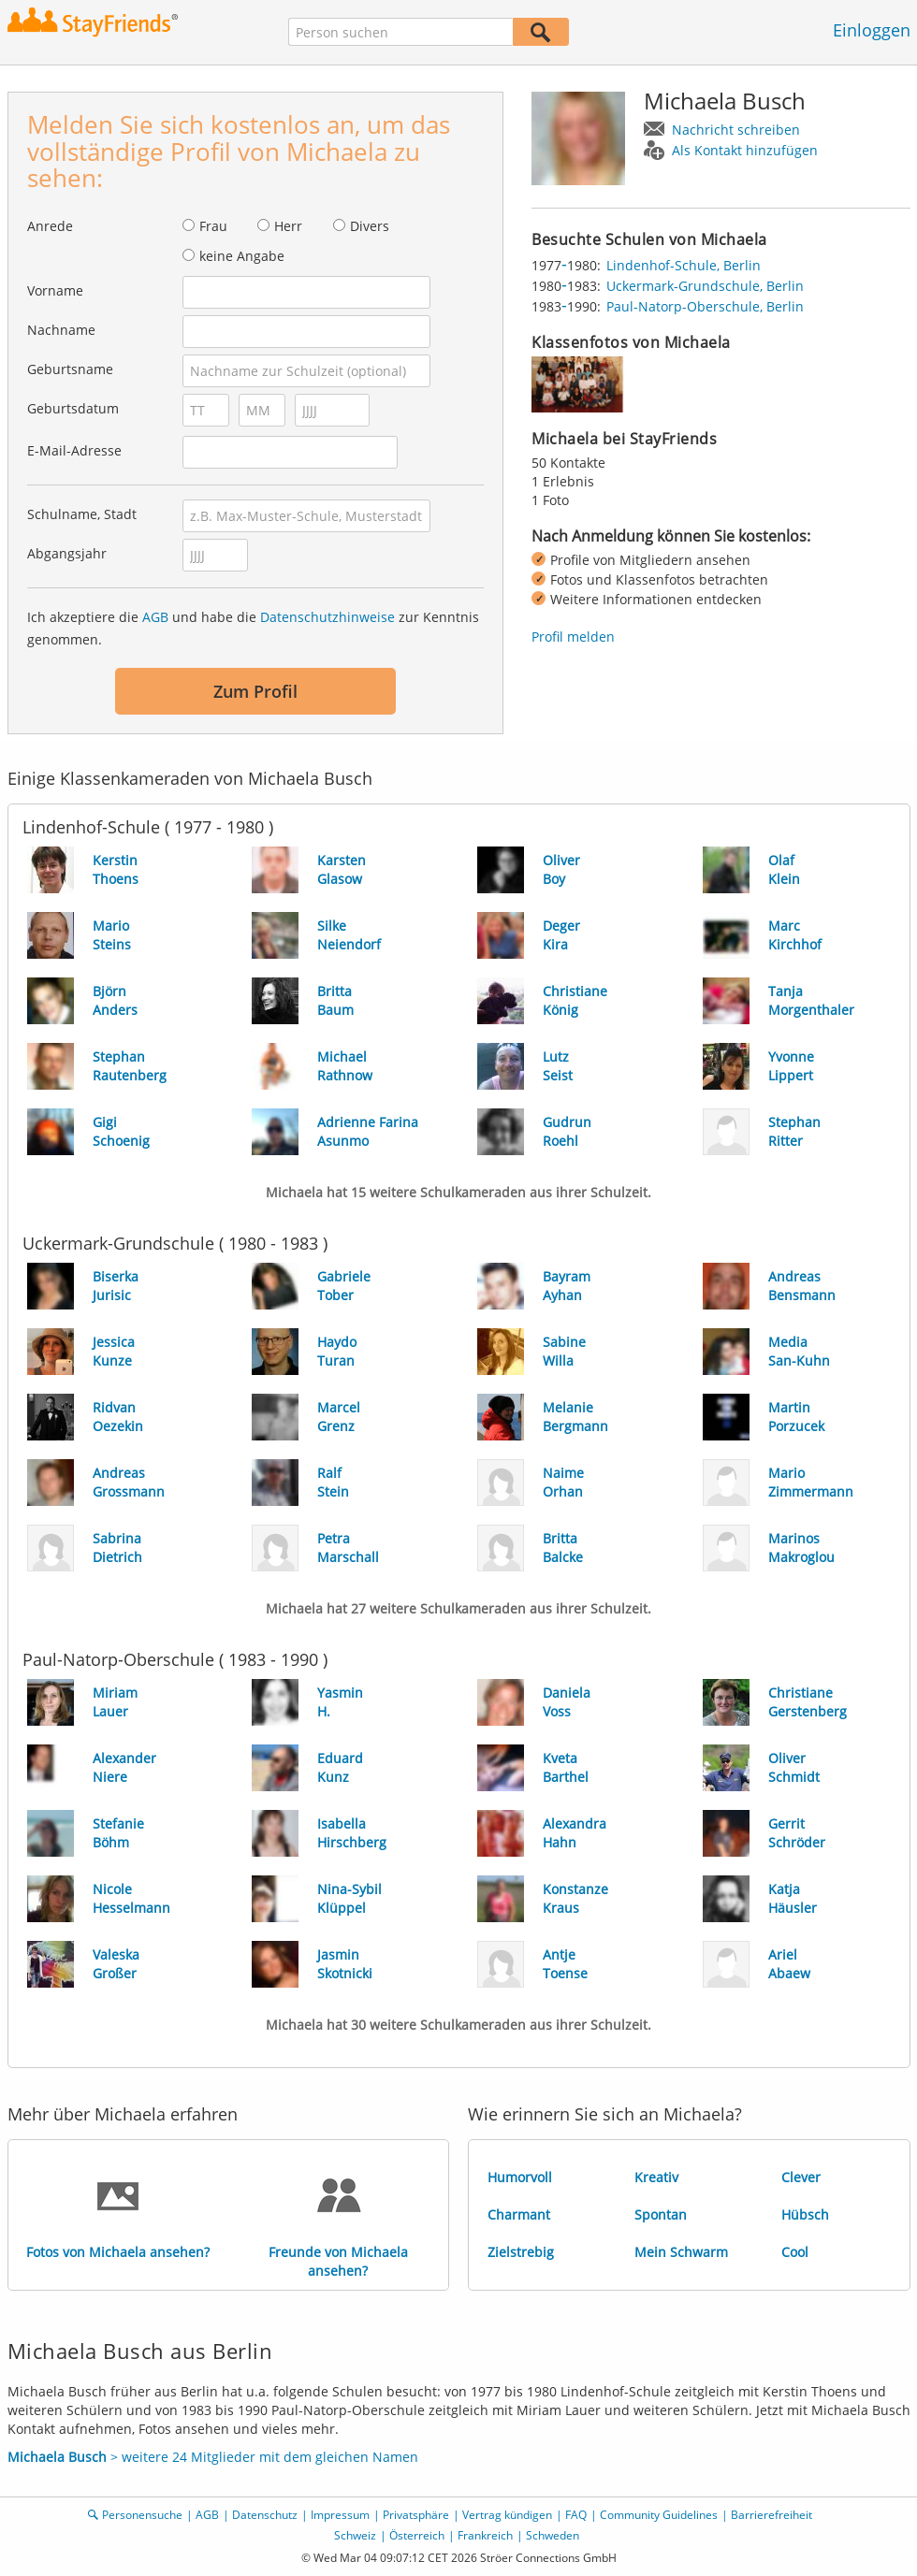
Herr (288, 226)
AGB (155, 617)
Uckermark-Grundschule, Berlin (705, 286)
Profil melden (573, 636)
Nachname (61, 330)
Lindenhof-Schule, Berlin (683, 265)
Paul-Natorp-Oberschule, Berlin (705, 306)
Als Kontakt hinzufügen (745, 150)
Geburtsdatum (73, 408)
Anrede (50, 226)
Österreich (416, 2535)
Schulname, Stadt (82, 514)
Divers (369, 226)
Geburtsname (70, 369)
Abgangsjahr (67, 553)
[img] (578, 384)
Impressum (340, 2515)
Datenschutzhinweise (327, 617)
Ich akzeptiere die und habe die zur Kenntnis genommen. (253, 628)
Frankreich (485, 2535)
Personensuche (142, 2515)
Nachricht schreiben (736, 129)
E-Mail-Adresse (74, 450)
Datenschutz (265, 2515)
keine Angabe (241, 256)
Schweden (552, 2535)
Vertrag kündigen (507, 2515)
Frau (213, 226)
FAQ (576, 2515)
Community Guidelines (659, 2515)
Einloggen (871, 30)
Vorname (55, 290)
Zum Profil (255, 691)
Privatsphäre (416, 2515)
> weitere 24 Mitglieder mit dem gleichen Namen (212, 2457)
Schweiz (355, 2535)
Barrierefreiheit (771, 2515)
